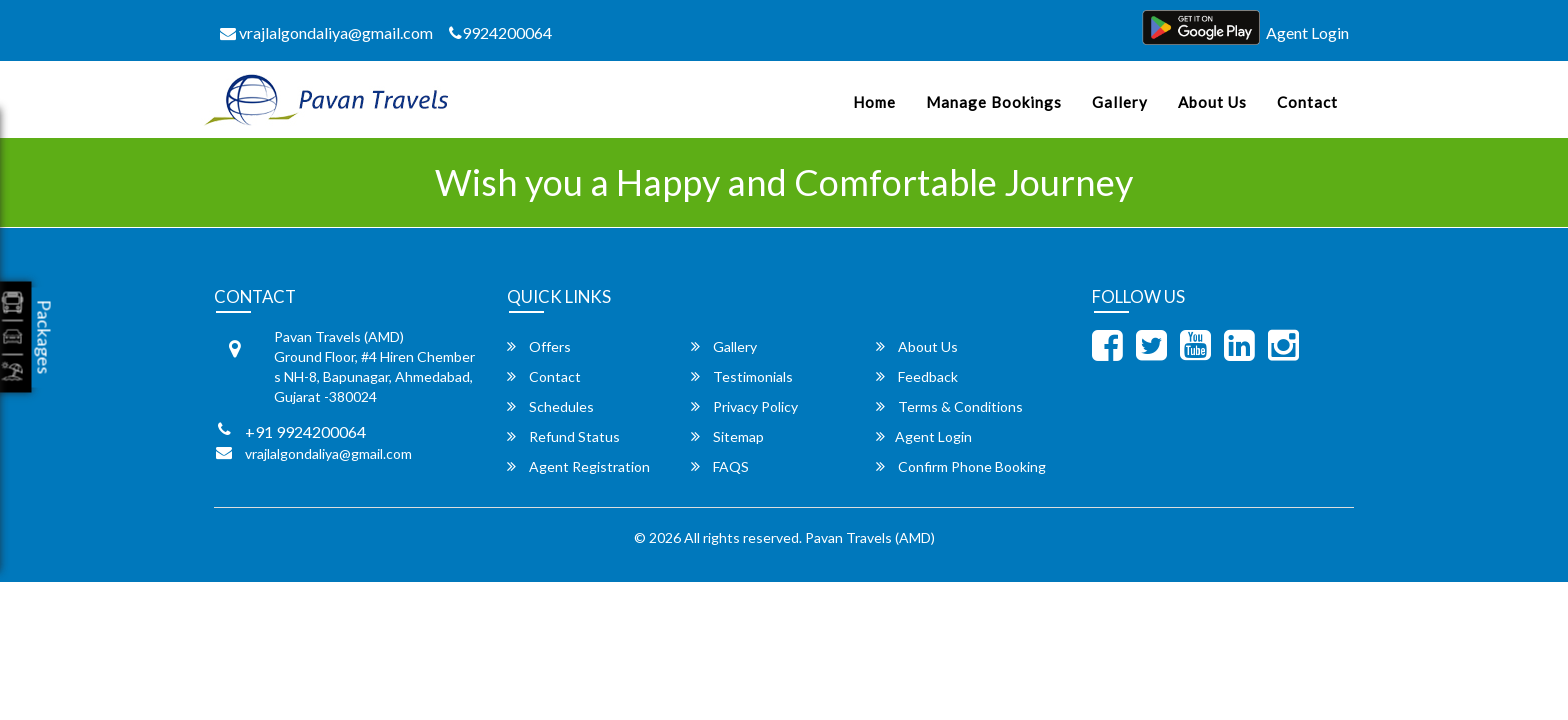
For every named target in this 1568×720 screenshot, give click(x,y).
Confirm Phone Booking (961, 466)
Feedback (917, 376)
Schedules (550, 406)
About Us (1212, 102)
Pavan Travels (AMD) (870, 537)
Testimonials (742, 376)
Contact (1307, 102)
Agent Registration (578, 466)
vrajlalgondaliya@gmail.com (326, 32)
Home (874, 102)
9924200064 (500, 32)
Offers (539, 346)
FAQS (720, 466)
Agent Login (1307, 32)
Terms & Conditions (949, 406)
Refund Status (563, 436)
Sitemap (727, 436)
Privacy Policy (744, 406)
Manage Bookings (994, 102)
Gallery (1120, 102)
